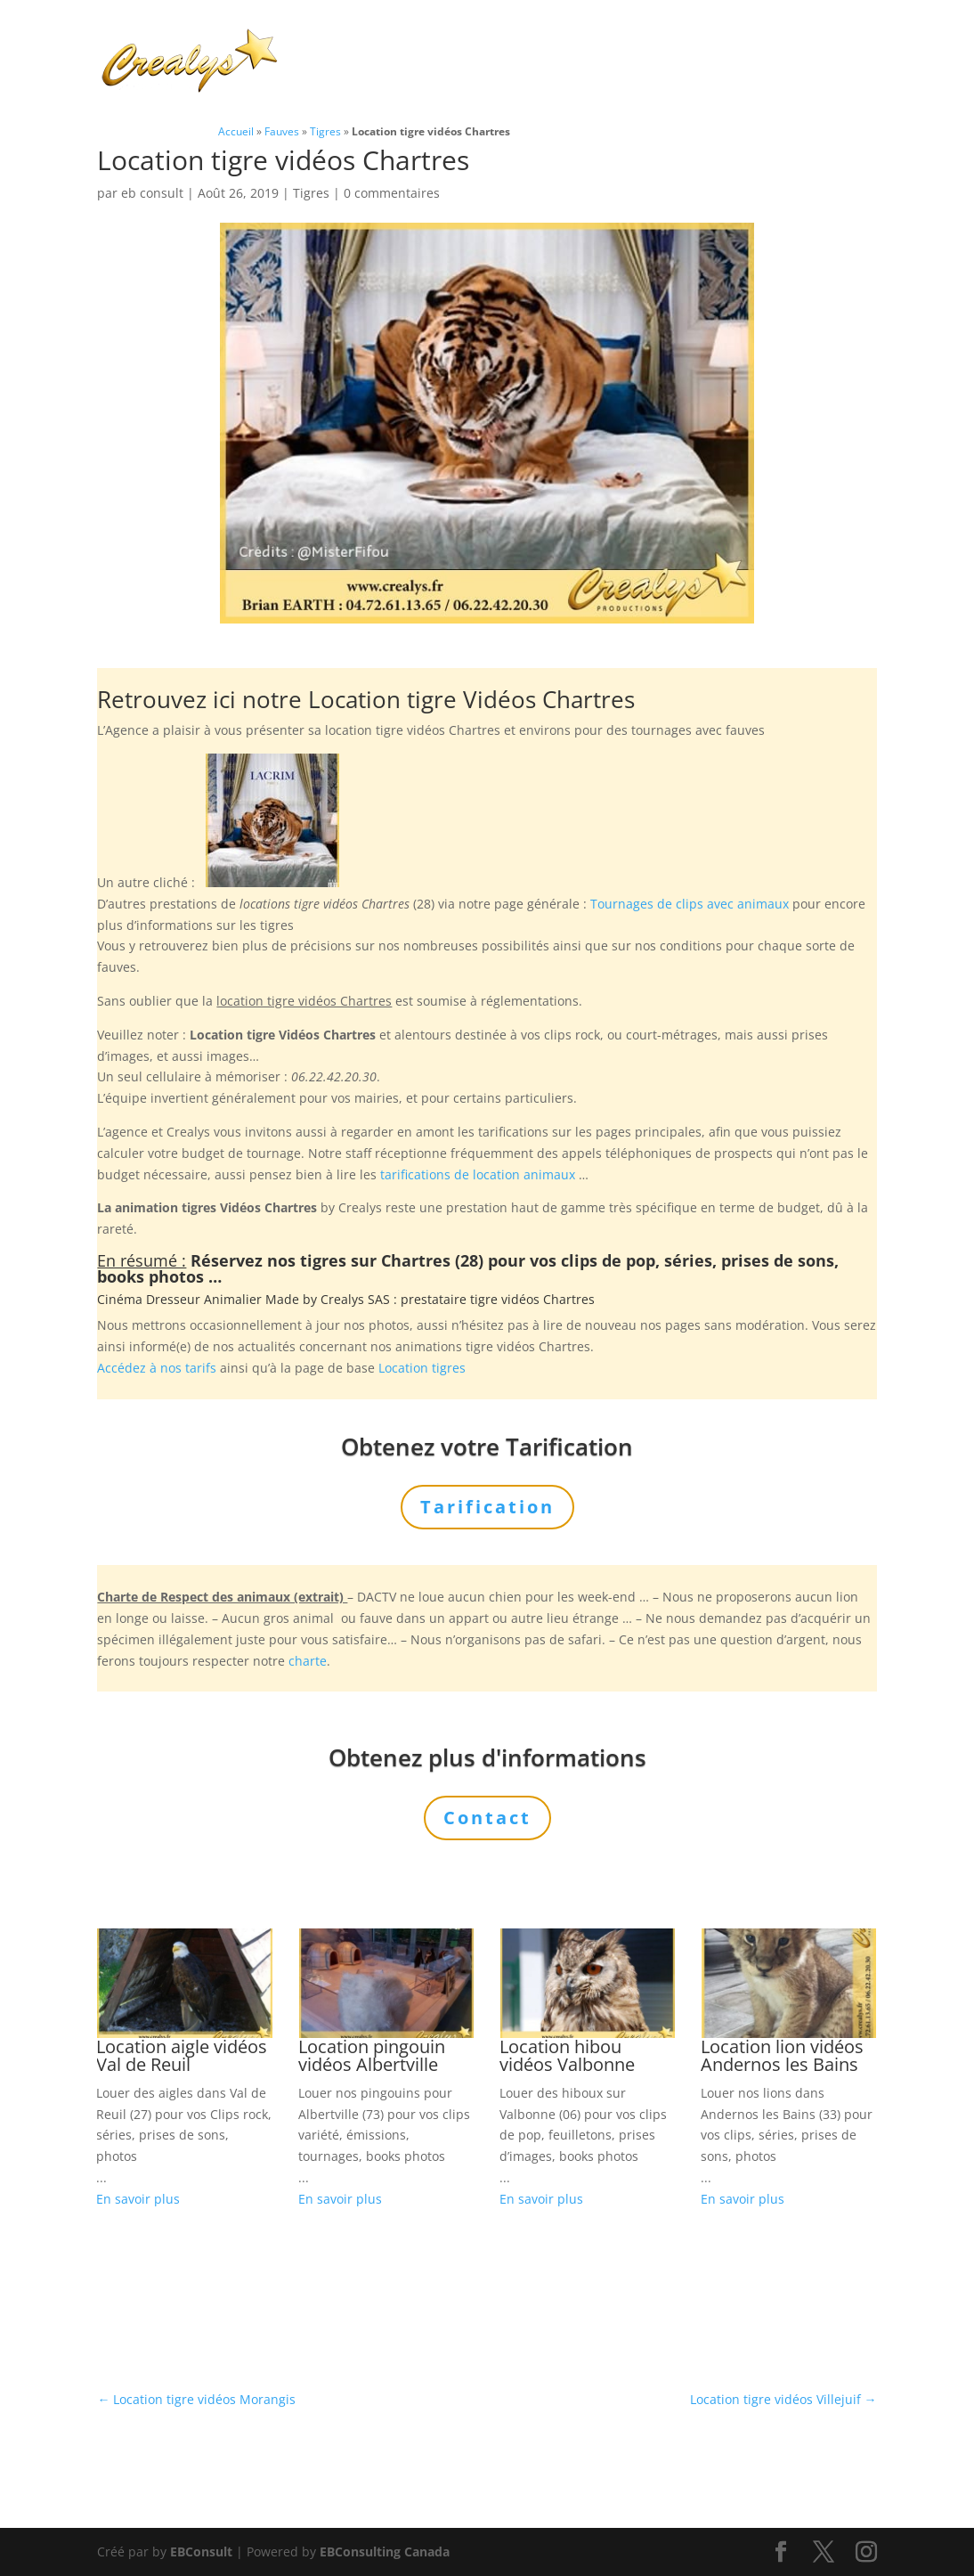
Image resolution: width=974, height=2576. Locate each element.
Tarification (777, 39)
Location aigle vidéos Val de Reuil (181, 2055)
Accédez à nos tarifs (156, 1367)
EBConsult (201, 2551)
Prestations (575, 39)
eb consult (152, 192)
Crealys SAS (355, 1299)
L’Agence (685, 39)
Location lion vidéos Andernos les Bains (782, 2055)
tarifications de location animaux (477, 1174)
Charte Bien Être (357, 39)
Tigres (325, 131)
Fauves (281, 131)
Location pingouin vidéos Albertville (371, 2055)
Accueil (236, 131)
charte (307, 1660)
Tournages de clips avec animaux (689, 903)
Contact (328, 83)
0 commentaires (392, 192)
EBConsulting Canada (385, 2551)
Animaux (465, 39)
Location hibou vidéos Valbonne (567, 2055)
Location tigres (422, 1367)
